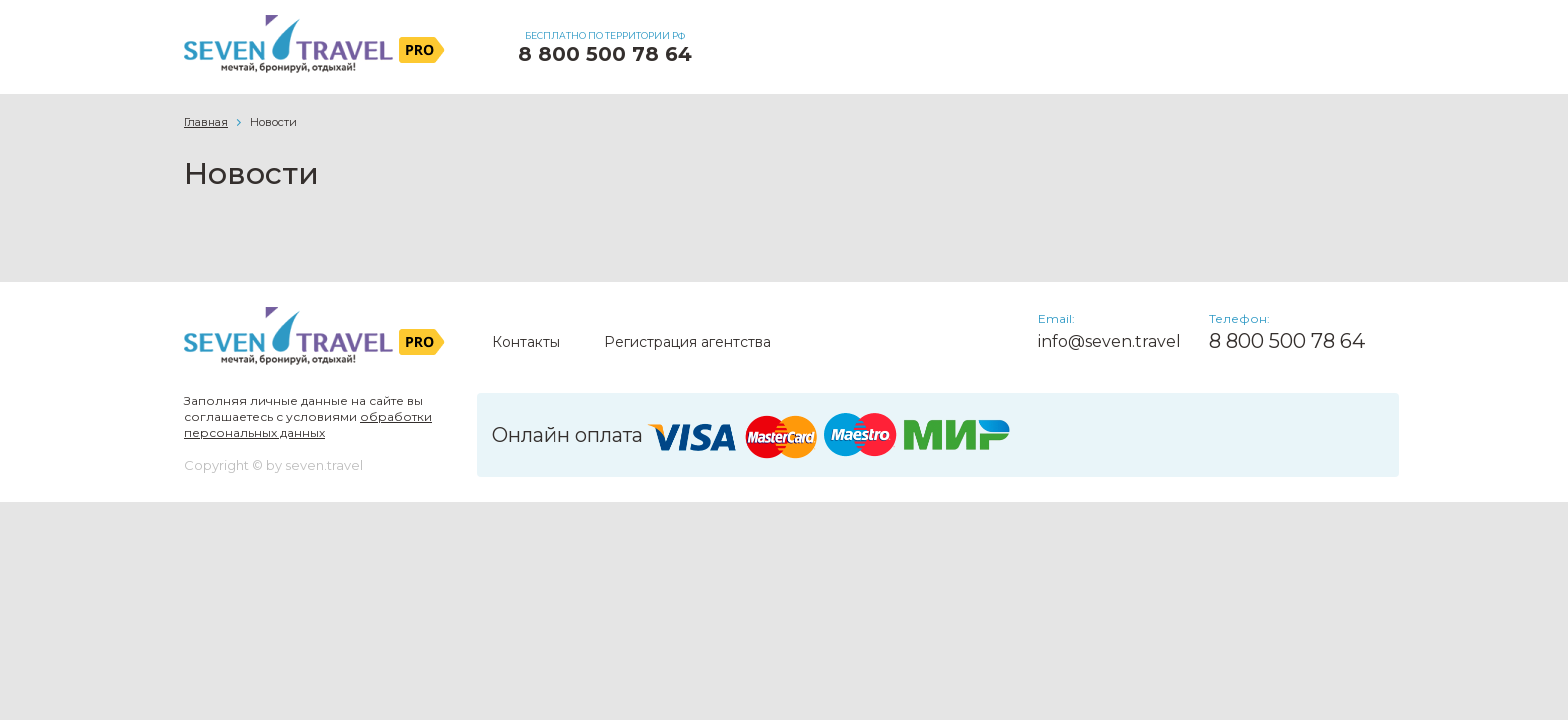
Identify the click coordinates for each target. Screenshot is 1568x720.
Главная (206, 122)
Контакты (526, 342)
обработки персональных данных (308, 424)
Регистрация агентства (687, 342)
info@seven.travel (1109, 341)
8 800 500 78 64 (605, 54)
